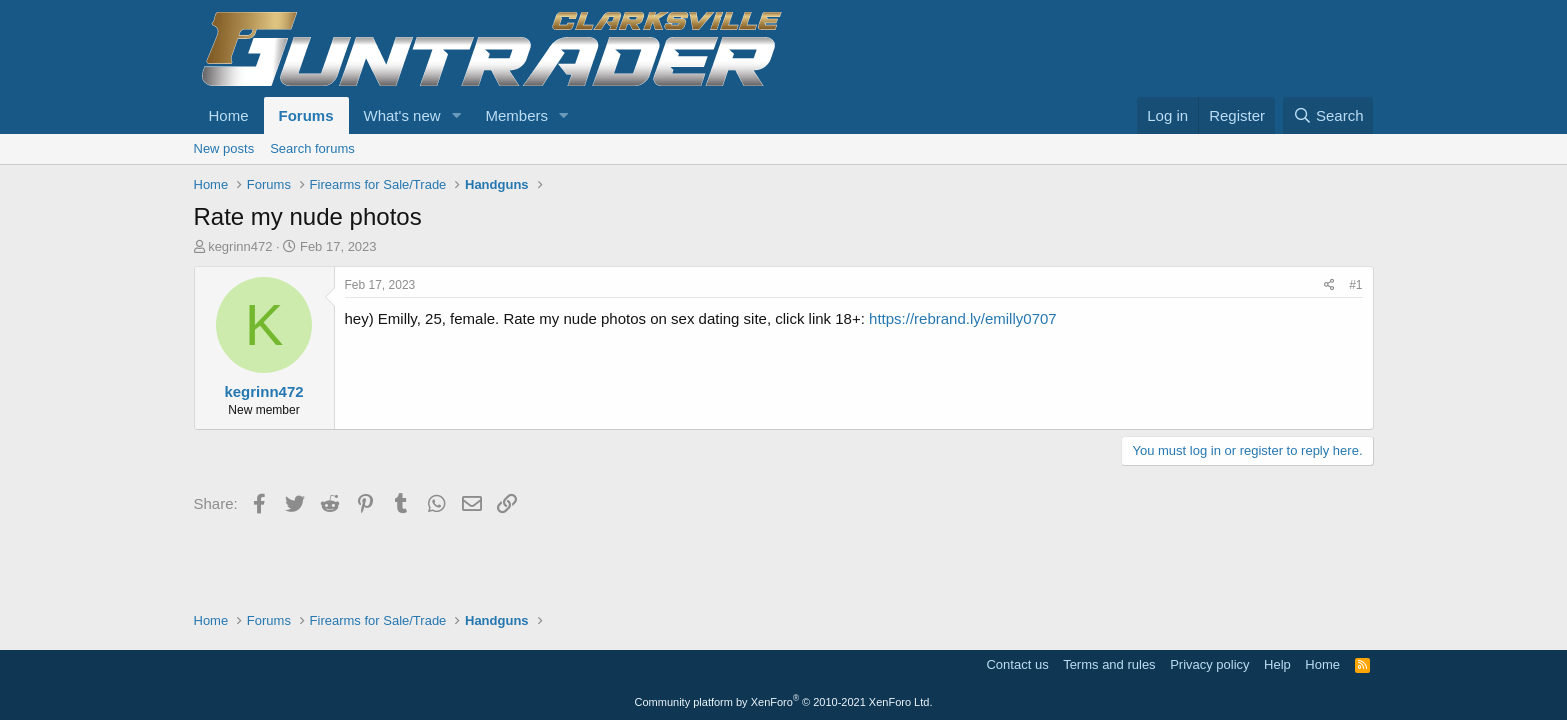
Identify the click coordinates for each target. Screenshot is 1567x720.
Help (1277, 664)
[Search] (1328, 115)
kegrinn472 (240, 246)
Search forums (312, 148)
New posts (224, 148)
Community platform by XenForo (784, 702)
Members (516, 115)
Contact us (1017, 664)
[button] (456, 115)
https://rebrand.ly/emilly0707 (963, 318)
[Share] (1329, 285)
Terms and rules (1109, 664)
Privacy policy (1209, 664)
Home (229, 115)
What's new (402, 115)
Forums (306, 115)
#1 (1355, 285)
